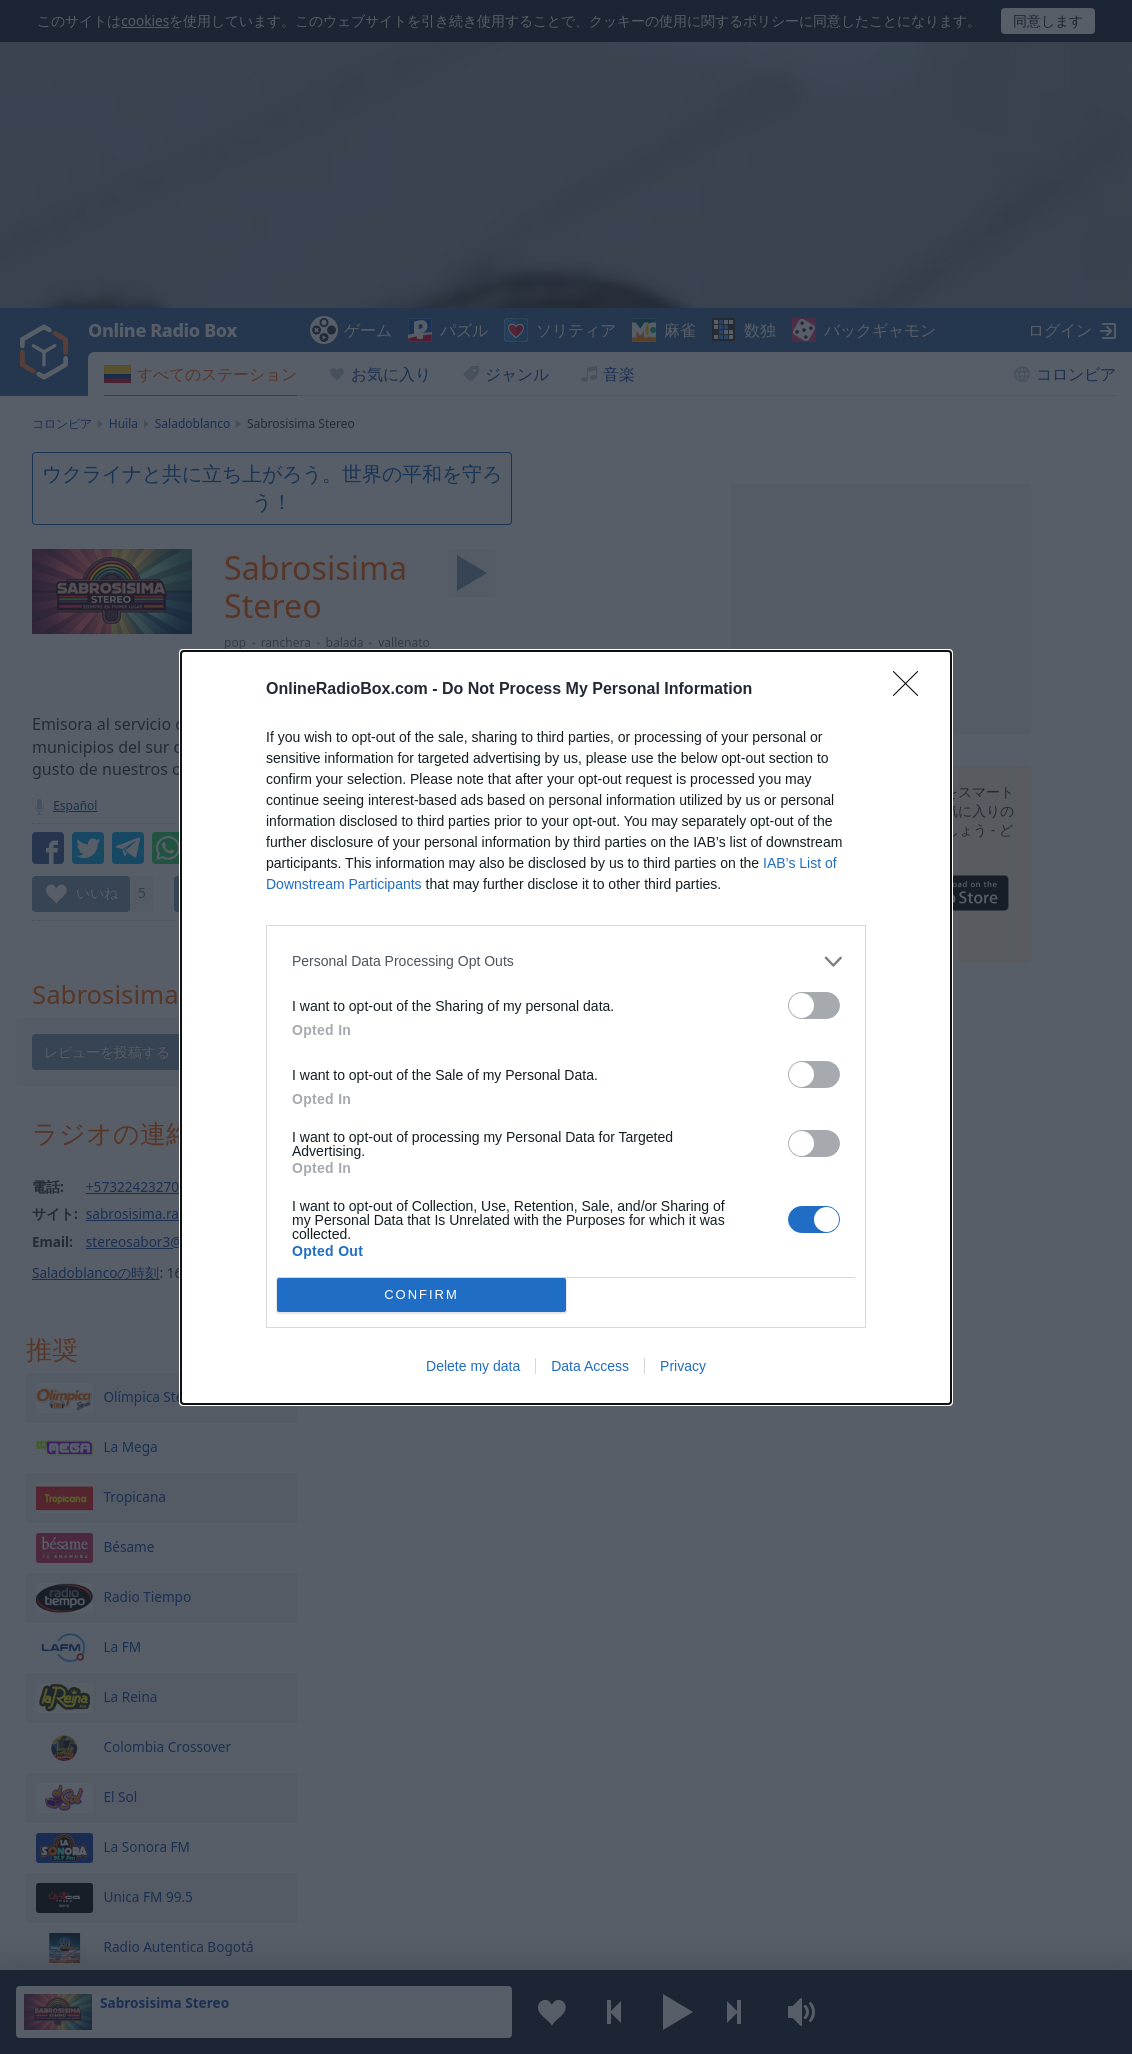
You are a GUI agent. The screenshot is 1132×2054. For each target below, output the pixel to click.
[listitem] (566, 961)
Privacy (683, 1366)
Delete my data (473, 1366)
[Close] (912, 690)
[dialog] (566, 1027)
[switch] (814, 1005)
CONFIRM (421, 1294)
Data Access (590, 1366)
